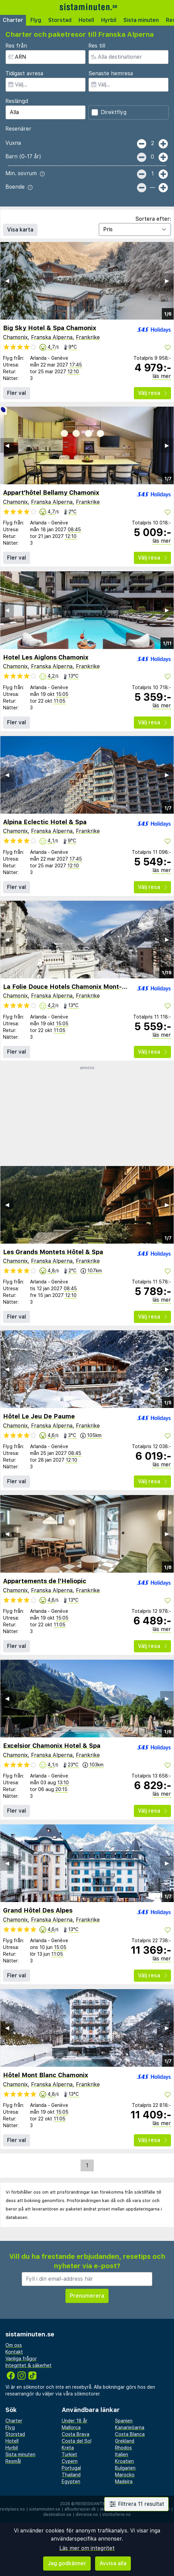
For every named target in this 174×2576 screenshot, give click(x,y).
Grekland (124, 2441)
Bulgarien (125, 2468)
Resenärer (18, 129)
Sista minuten (141, 20)
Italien (121, 2454)
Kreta (68, 2447)
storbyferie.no (116, 2514)
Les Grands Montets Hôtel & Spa (53, 1251)
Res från (16, 46)
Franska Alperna (51, 337)
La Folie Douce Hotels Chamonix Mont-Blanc (71, 986)
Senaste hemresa (110, 73)
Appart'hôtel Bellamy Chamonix (51, 492)
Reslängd (16, 101)
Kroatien (124, 2461)
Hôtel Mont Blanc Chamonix (45, 2075)
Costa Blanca (130, 2434)
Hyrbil (108, 20)
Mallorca (71, 2427)
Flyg (35, 20)
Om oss (13, 2345)
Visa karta (20, 229)
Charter (13, 20)
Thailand (71, 2474)
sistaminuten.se (44, 2509)
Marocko (125, 2474)
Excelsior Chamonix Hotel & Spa (51, 1745)
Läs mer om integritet (87, 2548)
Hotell (86, 20)
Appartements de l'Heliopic (44, 1580)
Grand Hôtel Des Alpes (37, 1910)
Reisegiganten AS (95, 2503)
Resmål (13, 2461)
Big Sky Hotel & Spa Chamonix (49, 327)
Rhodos (123, 2447)
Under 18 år (74, 2420)
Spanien (124, 2420)
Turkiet (69, 2454)
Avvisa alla (112, 2563)
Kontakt (14, 2352)
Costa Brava (75, 2434)
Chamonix (15, 337)
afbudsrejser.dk (80, 2509)
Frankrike (88, 337)
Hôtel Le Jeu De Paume (39, 1416)
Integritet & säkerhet (28, 2365)
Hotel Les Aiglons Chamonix (45, 657)
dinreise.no (87, 2514)
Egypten (71, 2481)
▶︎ (167, 280)
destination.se (57, 2514)
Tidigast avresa (24, 73)
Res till (96, 46)
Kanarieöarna (129, 2427)
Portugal (71, 2468)
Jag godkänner (67, 2563)
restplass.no (12, 2509)
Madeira (124, 2481)
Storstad (59, 20)
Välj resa (152, 393)
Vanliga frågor (21, 2358)
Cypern (70, 2461)
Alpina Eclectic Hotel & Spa (45, 821)
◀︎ (7, 280)
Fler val (16, 393)
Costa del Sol (76, 2441)
